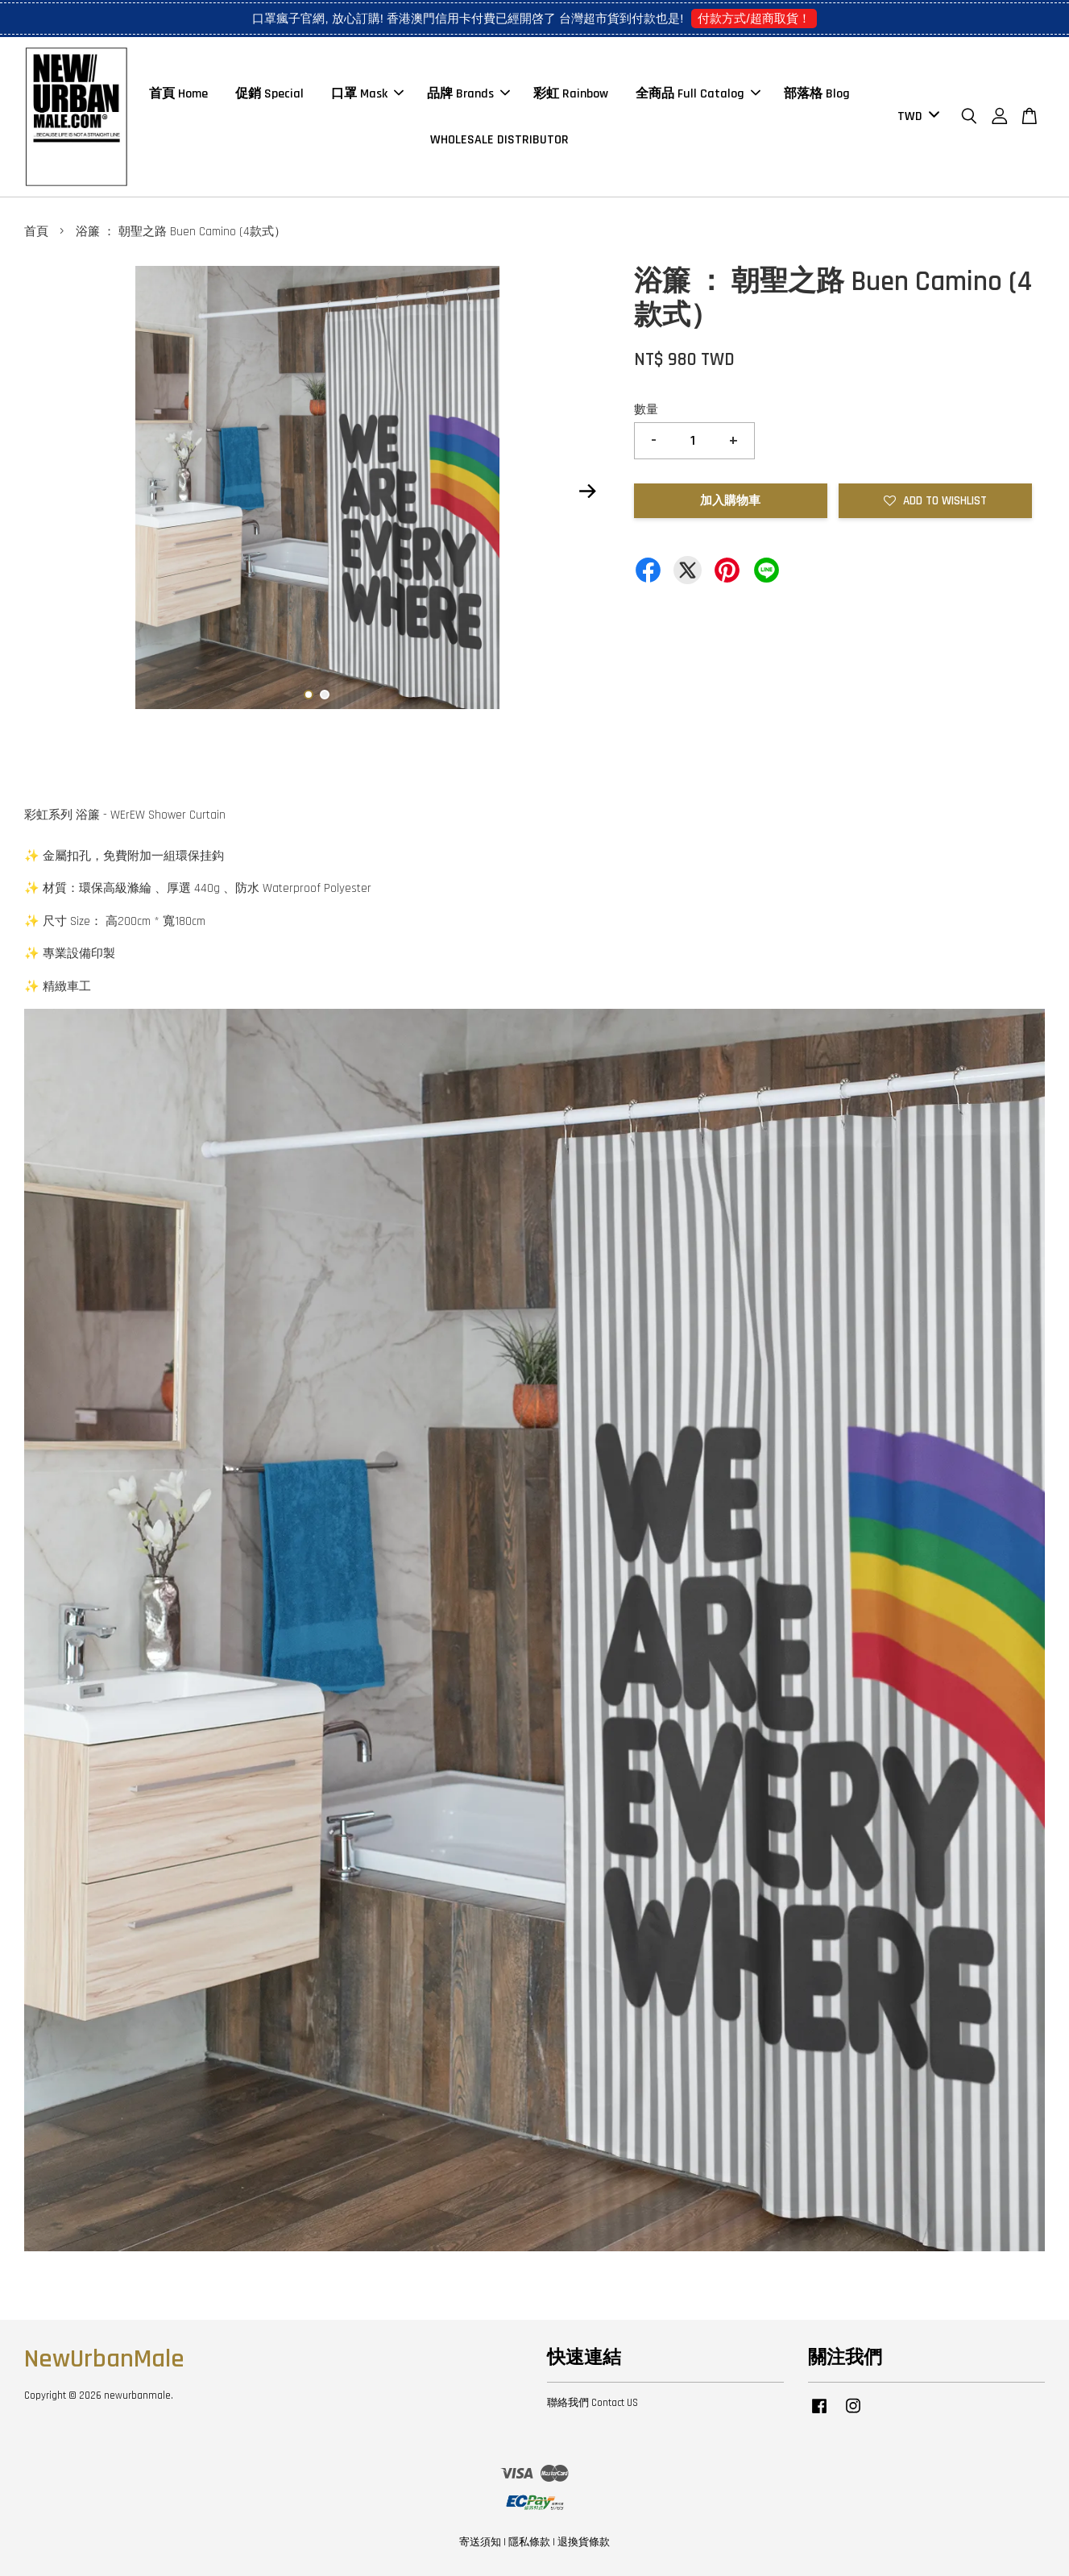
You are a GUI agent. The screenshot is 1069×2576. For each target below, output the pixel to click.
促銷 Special (269, 93)
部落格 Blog (817, 93)
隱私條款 (529, 2542)
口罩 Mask (367, 93)
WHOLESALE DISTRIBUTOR (499, 139)
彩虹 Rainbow (570, 93)
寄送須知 (480, 2542)
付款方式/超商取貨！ (754, 18)
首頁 (36, 231)
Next (588, 491)
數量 (646, 409)
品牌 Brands (468, 93)
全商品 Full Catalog (698, 93)
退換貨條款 (583, 2542)
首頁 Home (178, 93)
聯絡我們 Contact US (592, 2402)
